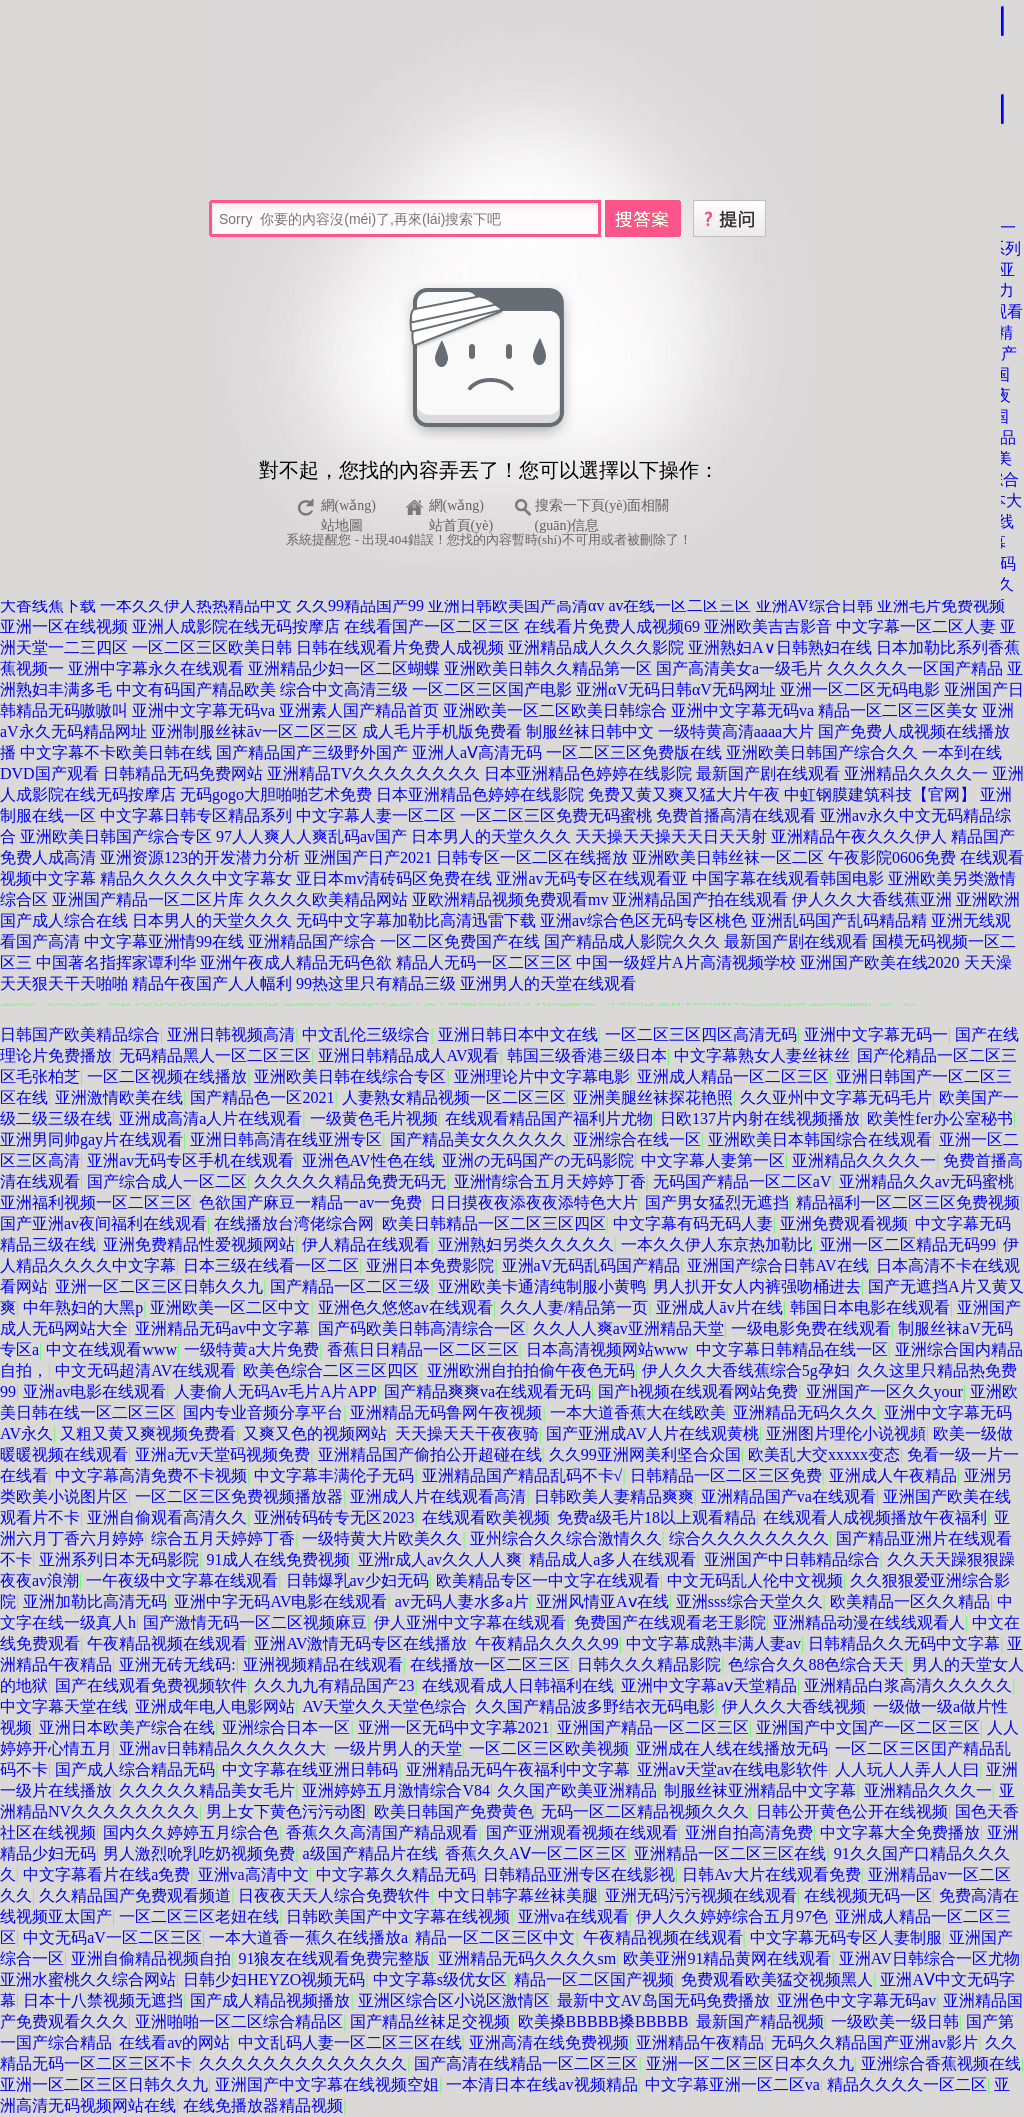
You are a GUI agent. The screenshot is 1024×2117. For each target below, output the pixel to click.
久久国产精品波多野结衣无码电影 (595, 1706)
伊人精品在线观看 (366, 1244)
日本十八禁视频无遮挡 (103, 2000)
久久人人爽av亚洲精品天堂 (628, 1328)
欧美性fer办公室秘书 (940, 1118)
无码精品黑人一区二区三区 (215, 1055)
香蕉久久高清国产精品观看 (382, 1832)
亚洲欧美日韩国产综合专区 (116, 836)
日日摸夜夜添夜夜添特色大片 (534, 1202)
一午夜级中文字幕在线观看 (182, 1580)
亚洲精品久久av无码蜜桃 (926, 1181)
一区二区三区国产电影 (492, 689)
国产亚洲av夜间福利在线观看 (103, 1223)
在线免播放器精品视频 (263, 2105)
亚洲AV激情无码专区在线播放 (360, 1643)
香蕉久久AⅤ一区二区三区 (536, 1853)
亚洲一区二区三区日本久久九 (750, 2063)
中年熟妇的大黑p (83, 1307)
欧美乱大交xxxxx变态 (824, 1454)
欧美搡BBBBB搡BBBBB (603, 2021)
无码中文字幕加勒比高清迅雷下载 (416, 920)
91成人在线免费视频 (278, 1559)
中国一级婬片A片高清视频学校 (686, 962)
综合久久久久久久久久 (749, 1538)
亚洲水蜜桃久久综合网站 (88, 1979)
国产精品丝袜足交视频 (430, 2021)
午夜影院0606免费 (892, 857)
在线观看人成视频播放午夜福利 (875, 1517)
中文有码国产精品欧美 (196, 689)
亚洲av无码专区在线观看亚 (591, 878)
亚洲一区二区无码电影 (860, 689)
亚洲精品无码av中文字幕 (222, 1328)
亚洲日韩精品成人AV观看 (408, 1055)
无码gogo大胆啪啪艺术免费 (276, 794)
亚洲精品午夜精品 (700, 2042)
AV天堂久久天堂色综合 (384, 1706)
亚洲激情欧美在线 (119, 1097)
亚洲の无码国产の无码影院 (538, 1160)
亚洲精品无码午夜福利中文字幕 (518, 1769)
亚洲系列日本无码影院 (119, 1559)
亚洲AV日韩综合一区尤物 (929, 1958)
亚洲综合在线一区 (637, 1139)
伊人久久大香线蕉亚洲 (872, 899)
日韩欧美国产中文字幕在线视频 (398, 1916)
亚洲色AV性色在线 (368, 1160)
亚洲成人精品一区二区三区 (733, 1076)
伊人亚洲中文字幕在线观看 (470, 1622)
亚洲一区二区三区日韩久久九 (159, 1286)
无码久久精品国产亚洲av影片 (874, 2042)
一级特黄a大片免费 (251, 1349)
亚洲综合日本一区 (286, 1727)
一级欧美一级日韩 (895, 2021)
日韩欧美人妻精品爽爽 (614, 1496)
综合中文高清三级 (344, 689)
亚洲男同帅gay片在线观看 (91, 1139)
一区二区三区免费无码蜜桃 (556, 815)
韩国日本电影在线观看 (870, 1307)
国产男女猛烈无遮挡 (717, 1202)
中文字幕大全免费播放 (900, 1832)
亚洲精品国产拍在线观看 (700, 899)
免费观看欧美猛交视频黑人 (777, 1979)
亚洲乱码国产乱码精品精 (839, 920)
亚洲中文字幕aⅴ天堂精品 (709, 1685)
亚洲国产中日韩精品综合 (792, 1559)
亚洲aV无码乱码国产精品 (591, 1265)
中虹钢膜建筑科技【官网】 (880, 794)
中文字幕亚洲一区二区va (732, 2084)
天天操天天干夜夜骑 (467, 1433)
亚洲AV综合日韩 (814, 605)
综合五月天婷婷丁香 (223, 1538)
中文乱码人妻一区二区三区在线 (350, 2042)
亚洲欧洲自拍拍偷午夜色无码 (531, 1370)
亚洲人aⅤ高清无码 (477, 752)
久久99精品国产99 (360, 605)
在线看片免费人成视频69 (612, 626)
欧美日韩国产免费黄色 (454, 1811)
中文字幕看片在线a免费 (106, 1874)
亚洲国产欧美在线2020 (880, 962)
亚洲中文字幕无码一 (876, 1034)
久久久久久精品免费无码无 (350, 1181)
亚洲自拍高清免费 (749, 1832)
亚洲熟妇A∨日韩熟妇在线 (780, 647)
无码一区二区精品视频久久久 (645, 1811)
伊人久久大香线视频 (794, 1706)
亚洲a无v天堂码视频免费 (222, 1454)
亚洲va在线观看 (573, 1916)
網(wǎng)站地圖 (348, 508)
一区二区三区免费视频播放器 (239, 1496)
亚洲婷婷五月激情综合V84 (396, 1790)
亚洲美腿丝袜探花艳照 (653, 1097)
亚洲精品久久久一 (928, 1790)
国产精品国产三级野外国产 (312, 752)
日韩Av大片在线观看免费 (771, 1874)
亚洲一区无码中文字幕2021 (454, 1727)
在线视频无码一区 (868, 1895)
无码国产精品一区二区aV (742, 1181)
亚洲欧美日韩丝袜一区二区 (728, 857)
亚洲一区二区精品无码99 (908, 1244)
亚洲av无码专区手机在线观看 (190, 1160)
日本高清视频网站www (607, 1349)
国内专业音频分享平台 (263, 1412)
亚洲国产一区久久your (884, 1391)
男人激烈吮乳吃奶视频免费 (199, 1853)
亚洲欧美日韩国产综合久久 (822, 752)
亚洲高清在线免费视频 (549, 2042)
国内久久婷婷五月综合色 (191, 1832)
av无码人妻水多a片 (462, 1601)
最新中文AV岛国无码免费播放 (663, 2000)
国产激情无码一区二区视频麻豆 (255, 1622)
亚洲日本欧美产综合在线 (127, 1727)
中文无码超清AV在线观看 (145, 1370)
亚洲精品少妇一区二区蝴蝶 (344, 668)
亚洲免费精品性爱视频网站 (199, 1244)
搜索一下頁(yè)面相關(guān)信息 (602, 508)
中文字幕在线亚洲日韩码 (310, 1769)
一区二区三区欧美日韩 (212, 647)
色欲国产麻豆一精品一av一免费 (310, 1202)
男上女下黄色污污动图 (286, 1811)
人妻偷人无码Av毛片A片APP (275, 1391)
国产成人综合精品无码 (135, 1769)
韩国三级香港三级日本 (587, 1055)
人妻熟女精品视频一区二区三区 (454, 1097)
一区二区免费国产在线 (460, 941)
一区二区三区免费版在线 (634, 752)
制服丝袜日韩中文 (590, 731)
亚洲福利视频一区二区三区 (96, 1202)
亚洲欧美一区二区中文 (230, 1307)
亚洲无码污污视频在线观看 (701, 1895)
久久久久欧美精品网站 (328, 899)
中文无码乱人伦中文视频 (755, 1580)
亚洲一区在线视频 (64, 626)
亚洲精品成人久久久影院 (596, 647)
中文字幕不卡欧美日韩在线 (116, 752)
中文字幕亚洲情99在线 (164, 941)
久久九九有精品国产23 (334, 1685)
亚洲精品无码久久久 (805, 1412)
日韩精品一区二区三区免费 (726, 1475)
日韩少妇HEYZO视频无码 (274, 1979)
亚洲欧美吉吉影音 (768, 626)
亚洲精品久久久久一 (916, 773)
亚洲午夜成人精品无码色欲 (296, 962)
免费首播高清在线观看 (736, 815)
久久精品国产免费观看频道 (135, 1895)
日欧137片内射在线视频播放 (760, 1118)
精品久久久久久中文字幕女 (196, 878)
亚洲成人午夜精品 (893, 1475)
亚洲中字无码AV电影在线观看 (280, 1601)
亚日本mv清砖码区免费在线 (394, 878)
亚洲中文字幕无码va (203, 710)
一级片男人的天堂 (398, 1748)
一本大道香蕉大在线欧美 (638, 1412)
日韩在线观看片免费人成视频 (400, 647)
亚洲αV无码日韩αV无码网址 (676, 689)
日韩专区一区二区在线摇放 (532, 857)
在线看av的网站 (174, 2042)
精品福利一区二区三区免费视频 (908, 1202)
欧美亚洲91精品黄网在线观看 (727, 1958)
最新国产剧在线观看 (768, 773)
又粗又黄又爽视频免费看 (148, 1433)
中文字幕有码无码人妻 (693, 1223)
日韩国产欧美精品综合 (80, 1034)
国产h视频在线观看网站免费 (698, 1391)
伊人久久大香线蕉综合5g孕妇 (746, 1370)
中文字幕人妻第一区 (713, 1160)
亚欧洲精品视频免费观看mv (510, 899)
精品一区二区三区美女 (898, 710)
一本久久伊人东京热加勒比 (717, 1244)
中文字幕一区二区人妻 (916, 626)
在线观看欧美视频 (486, 1517)
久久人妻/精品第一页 (574, 1307)
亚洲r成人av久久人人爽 (440, 1559)
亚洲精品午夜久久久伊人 (859, 836)
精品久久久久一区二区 (907, 2084)
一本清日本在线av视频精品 (541, 2084)
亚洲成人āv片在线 (719, 1307)
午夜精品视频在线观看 (167, 1643)
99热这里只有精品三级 (376, 983)
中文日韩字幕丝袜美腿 (518, 1895)
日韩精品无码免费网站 (183, 773)
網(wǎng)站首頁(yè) (461, 508)
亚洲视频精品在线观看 (323, 1664)
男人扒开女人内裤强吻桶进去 (757, 1286)
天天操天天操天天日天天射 (671, 836)
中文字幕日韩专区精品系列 (196, 815)
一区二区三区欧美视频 (549, 1748)
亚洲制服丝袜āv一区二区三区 (254, 731)
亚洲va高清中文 (253, 1874)
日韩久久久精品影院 (649, 1664)
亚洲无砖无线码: (177, 1664)
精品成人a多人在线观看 (612, 1559)
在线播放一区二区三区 (490, 1664)
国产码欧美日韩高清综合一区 (422, 1328)
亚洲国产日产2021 (368, 857)
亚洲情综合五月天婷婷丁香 (550, 1181)
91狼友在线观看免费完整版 (334, 1958)
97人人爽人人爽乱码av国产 (311, 836)
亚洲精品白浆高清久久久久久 (908, 1685)
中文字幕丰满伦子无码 (334, 1475)
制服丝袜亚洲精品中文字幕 (760, 1790)
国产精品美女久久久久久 (478, 1139)
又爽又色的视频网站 (315, 1433)
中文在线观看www (111, 1349)
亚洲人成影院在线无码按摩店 (236, 626)
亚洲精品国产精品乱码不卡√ (522, 1475)
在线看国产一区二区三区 (432, 626)
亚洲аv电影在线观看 (94, 1391)
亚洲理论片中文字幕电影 (542, 1076)
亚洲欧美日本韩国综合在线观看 (820, 1139)
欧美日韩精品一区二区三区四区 (494, 1223)
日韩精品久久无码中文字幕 (904, 1643)
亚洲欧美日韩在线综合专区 (350, 1076)
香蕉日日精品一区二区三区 (423, 1349)
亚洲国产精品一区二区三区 (653, 1727)
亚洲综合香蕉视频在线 (941, 2063)
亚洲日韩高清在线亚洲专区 (286, 1139)
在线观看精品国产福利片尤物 (549, 1118)
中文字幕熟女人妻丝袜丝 (762, 1055)
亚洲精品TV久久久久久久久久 (373, 773)
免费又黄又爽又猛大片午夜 (684, 794)
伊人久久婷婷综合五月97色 (732, 1916)
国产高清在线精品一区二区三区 (526, 2063)
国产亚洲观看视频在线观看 (582, 1832)
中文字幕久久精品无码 (396, 1874)
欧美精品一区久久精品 (910, 1601)
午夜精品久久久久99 (547, 1643)
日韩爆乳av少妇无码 (357, 1580)
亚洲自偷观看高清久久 (167, 1517)
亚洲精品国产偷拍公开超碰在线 (430, 1454)
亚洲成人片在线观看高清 (438, 1496)
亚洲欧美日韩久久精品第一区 (548, 668)
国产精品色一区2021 (262, 1097)
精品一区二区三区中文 (495, 1937)
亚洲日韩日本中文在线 (518, 1034)
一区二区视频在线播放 (167, 1076)
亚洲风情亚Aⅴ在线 (602, 1601)
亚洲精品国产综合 (312, 941)
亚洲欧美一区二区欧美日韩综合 (555, 710)
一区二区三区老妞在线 (199, 1916)
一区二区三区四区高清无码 (701, 1034)
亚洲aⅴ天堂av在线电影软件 (732, 1769)
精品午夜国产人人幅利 (212, 983)
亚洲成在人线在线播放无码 (732, 1748)
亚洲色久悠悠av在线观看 (405, 1307)
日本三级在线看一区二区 (271, 1265)
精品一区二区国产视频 (594, 1979)
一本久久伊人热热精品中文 (196, 605)
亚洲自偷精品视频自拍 (151, 1958)
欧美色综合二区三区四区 (331, 1370)
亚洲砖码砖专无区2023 (334, 1517)
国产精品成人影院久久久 (632, 941)
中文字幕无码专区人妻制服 (846, 1937)
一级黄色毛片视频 (374, 1118)
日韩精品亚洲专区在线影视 (579, 1874)
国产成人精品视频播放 (270, 2000)
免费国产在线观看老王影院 (670, 1622)
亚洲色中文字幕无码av (856, 2000)
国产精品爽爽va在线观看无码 (487, 1391)
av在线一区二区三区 (679, 605)
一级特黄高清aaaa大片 (736, 731)
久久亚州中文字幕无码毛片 (836, 1097)
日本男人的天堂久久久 (491, 836)
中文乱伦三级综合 (366, 1034)
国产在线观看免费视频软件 (151, 1685)
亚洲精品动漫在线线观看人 (869, 1622)
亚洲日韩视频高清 (231, 1034)
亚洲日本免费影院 (430, 1265)
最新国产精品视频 (760, 2021)
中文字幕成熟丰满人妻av (713, 1643)
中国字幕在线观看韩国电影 (788, 878)
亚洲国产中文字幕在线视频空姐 (327, 2084)
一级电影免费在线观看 (811, 1328)
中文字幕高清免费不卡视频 (151, 1475)
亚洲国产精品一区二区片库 (148, 899)
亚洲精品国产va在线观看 (788, 1496)
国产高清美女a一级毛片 (739, 668)
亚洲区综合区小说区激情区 (454, 2000)
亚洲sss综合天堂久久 (749, 1601)
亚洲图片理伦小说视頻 (846, 1433)
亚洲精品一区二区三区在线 (730, 1853)
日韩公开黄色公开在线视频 (852, 1811)
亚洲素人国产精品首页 (359, 710)
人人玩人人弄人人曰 (907, 1769)
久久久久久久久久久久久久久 (303, 2063)
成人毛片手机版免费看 (442, 731)
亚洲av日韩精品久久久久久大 (222, 1748)
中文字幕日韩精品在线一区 (792, 1349)
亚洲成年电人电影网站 (215, 1706)
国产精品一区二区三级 (350, 1286)
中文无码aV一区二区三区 (112, 1937)
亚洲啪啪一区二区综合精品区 (239, 2021)
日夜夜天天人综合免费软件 (334, 1895)
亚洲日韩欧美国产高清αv (516, 605)
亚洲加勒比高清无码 (95, 1601)
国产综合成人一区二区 (167, 1181)
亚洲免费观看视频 (844, 1223)
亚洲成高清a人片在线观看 (210, 1118)
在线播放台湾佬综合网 (294, 1223)
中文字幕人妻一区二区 (376, 815)
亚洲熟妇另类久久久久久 (526, 1244)
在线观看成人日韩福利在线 (518, 1685)
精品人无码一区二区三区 (484, 962)
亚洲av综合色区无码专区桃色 (643, 920)
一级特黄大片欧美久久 (382, 1538)
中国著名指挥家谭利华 (116, 962)
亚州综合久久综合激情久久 (566, 1538)
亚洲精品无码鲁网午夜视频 (446, 1412)
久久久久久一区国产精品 (915, 668)
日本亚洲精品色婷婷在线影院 (588, 773)
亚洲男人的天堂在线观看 (548, 983)
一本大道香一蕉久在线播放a (308, 1937)
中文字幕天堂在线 (64, 1706)
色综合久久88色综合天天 (816, 1664)
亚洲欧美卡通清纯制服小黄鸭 (542, 1286)
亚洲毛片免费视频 (941, 605)
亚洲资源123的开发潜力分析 (200, 857)
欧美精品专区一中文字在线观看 (548, 1580)
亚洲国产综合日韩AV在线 (777, 1265)
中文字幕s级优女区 (440, 1979)
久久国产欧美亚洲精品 (577, 1790)
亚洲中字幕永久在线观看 (156, 668)
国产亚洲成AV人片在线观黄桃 (652, 1433)
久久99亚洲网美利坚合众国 (645, 1454)
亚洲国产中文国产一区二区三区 (868, 1727)
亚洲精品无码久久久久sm (527, 1958)
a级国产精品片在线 (369, 1853)
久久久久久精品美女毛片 (207, 1790)
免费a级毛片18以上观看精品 (656, 1517)
